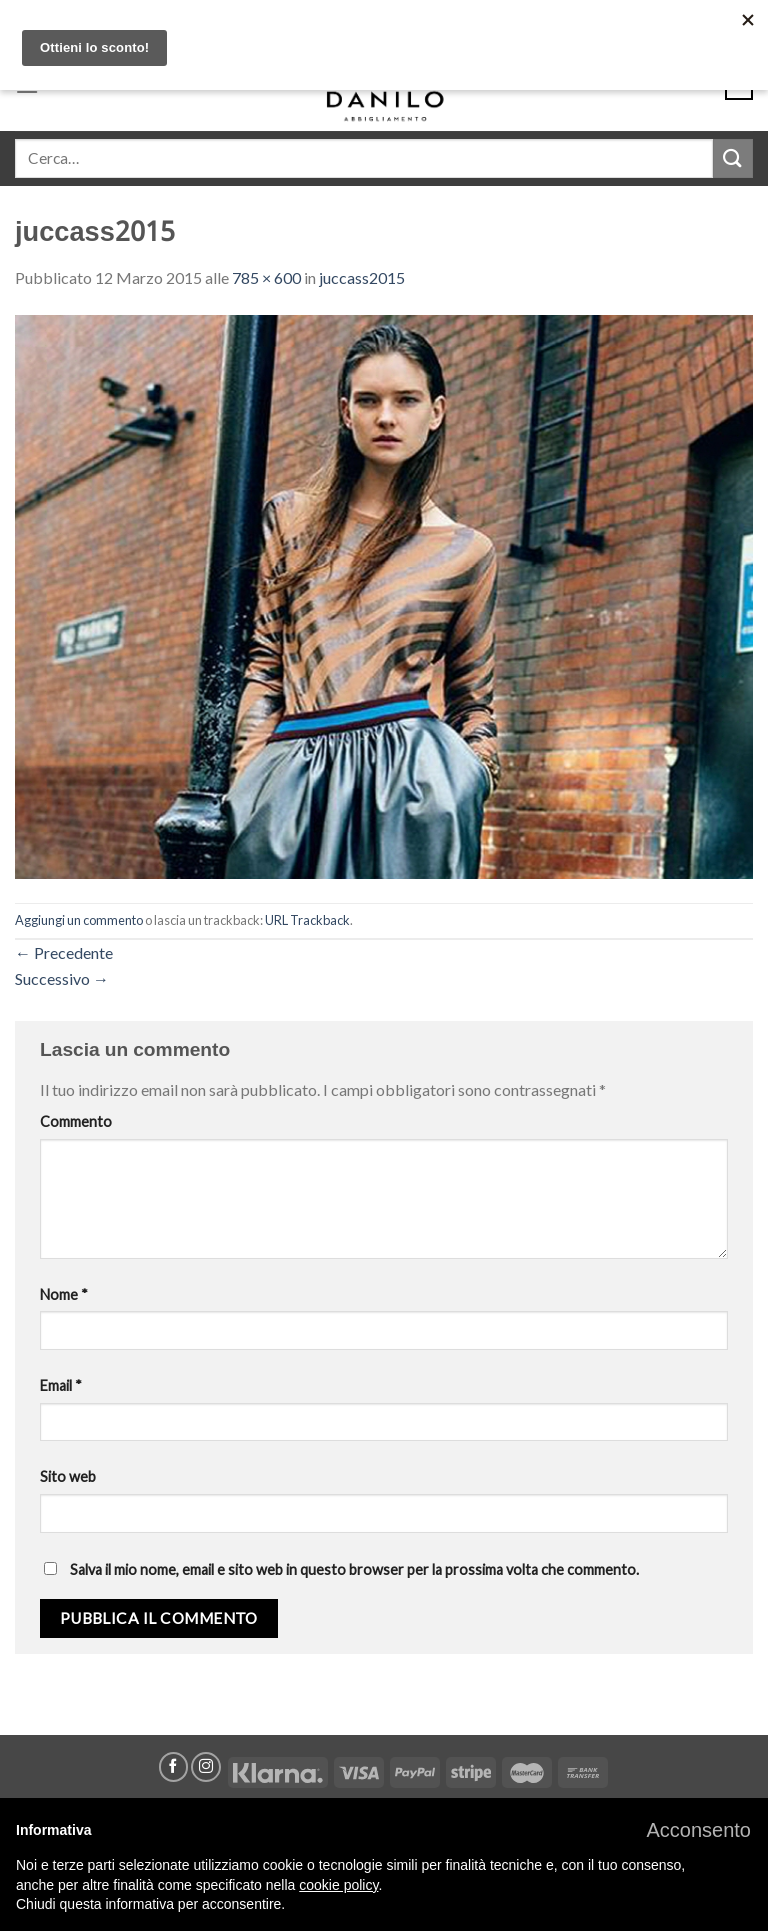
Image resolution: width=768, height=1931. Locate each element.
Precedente (64, 952)
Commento (76, 1121)
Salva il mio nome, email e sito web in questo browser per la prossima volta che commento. (354, 1569)
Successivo (62, 978)
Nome (64, 1294)
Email (61, 1385)
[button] (698, 1830)
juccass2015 (362, 277)
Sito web (68, 1476)
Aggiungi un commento (79, 920)
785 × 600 (266, 277)
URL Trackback (307, 920)
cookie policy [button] (338, 1885)
